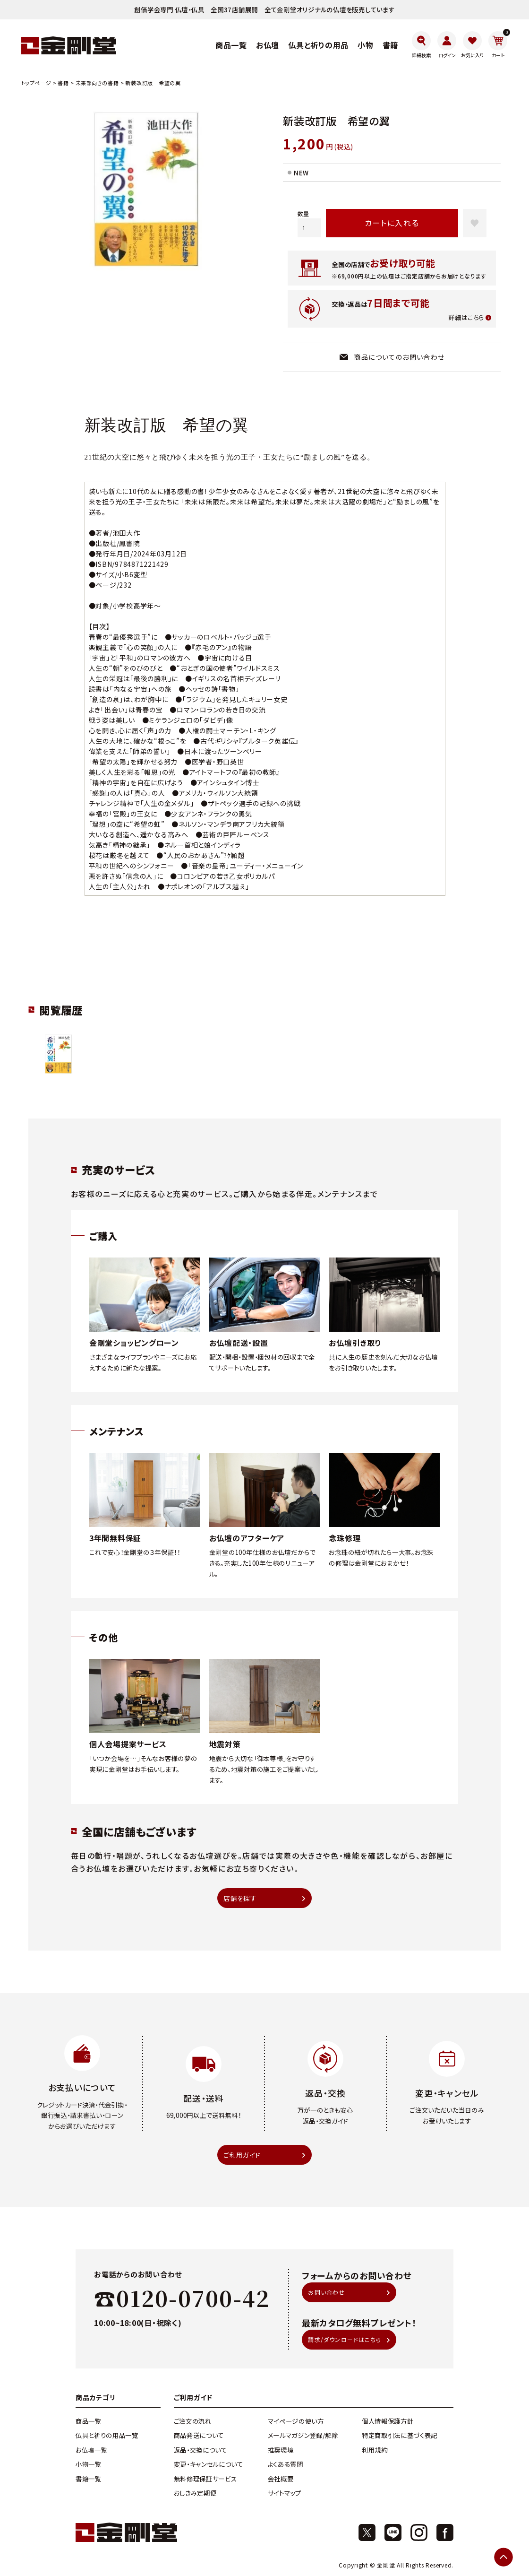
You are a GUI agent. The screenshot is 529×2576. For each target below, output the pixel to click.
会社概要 (281, 2480)
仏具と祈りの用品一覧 (107, 2436)
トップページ (36, 83)
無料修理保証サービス (205, 2480)
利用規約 (375, 2451)
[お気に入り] (472, 45)
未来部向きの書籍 (97, 83)
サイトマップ (284, 2494)
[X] (366, 2533)
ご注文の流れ (193, 2422)
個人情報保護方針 (387, 2422)
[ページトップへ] (503, 2557)
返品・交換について (200, 2451)
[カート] (498, 45)
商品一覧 (89, 2422)
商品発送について (199, 2436)
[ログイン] (447, 45)
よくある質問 (285, 2465)
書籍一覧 (89, 2480)
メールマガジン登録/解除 (303, 2436)
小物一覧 (89, 2465)
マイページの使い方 (296, 2422)
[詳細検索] (421, 45)
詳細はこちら (466, 317)
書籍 (63, 83)
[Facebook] (444, 2533)
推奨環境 (281, 2451)
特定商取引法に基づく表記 (399, 2436)
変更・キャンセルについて (208, 2465)
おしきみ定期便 (195, 2494)
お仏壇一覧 (91, 2451)
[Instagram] (418, 2533)
